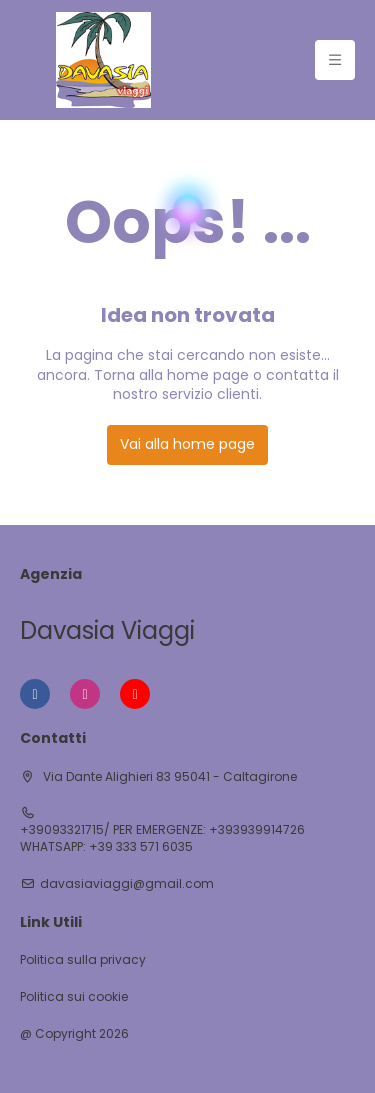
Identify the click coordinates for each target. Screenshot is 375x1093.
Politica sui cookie (74, 997)
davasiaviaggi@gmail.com (127, 884)
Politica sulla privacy (83, 960)
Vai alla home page (187, 444)
